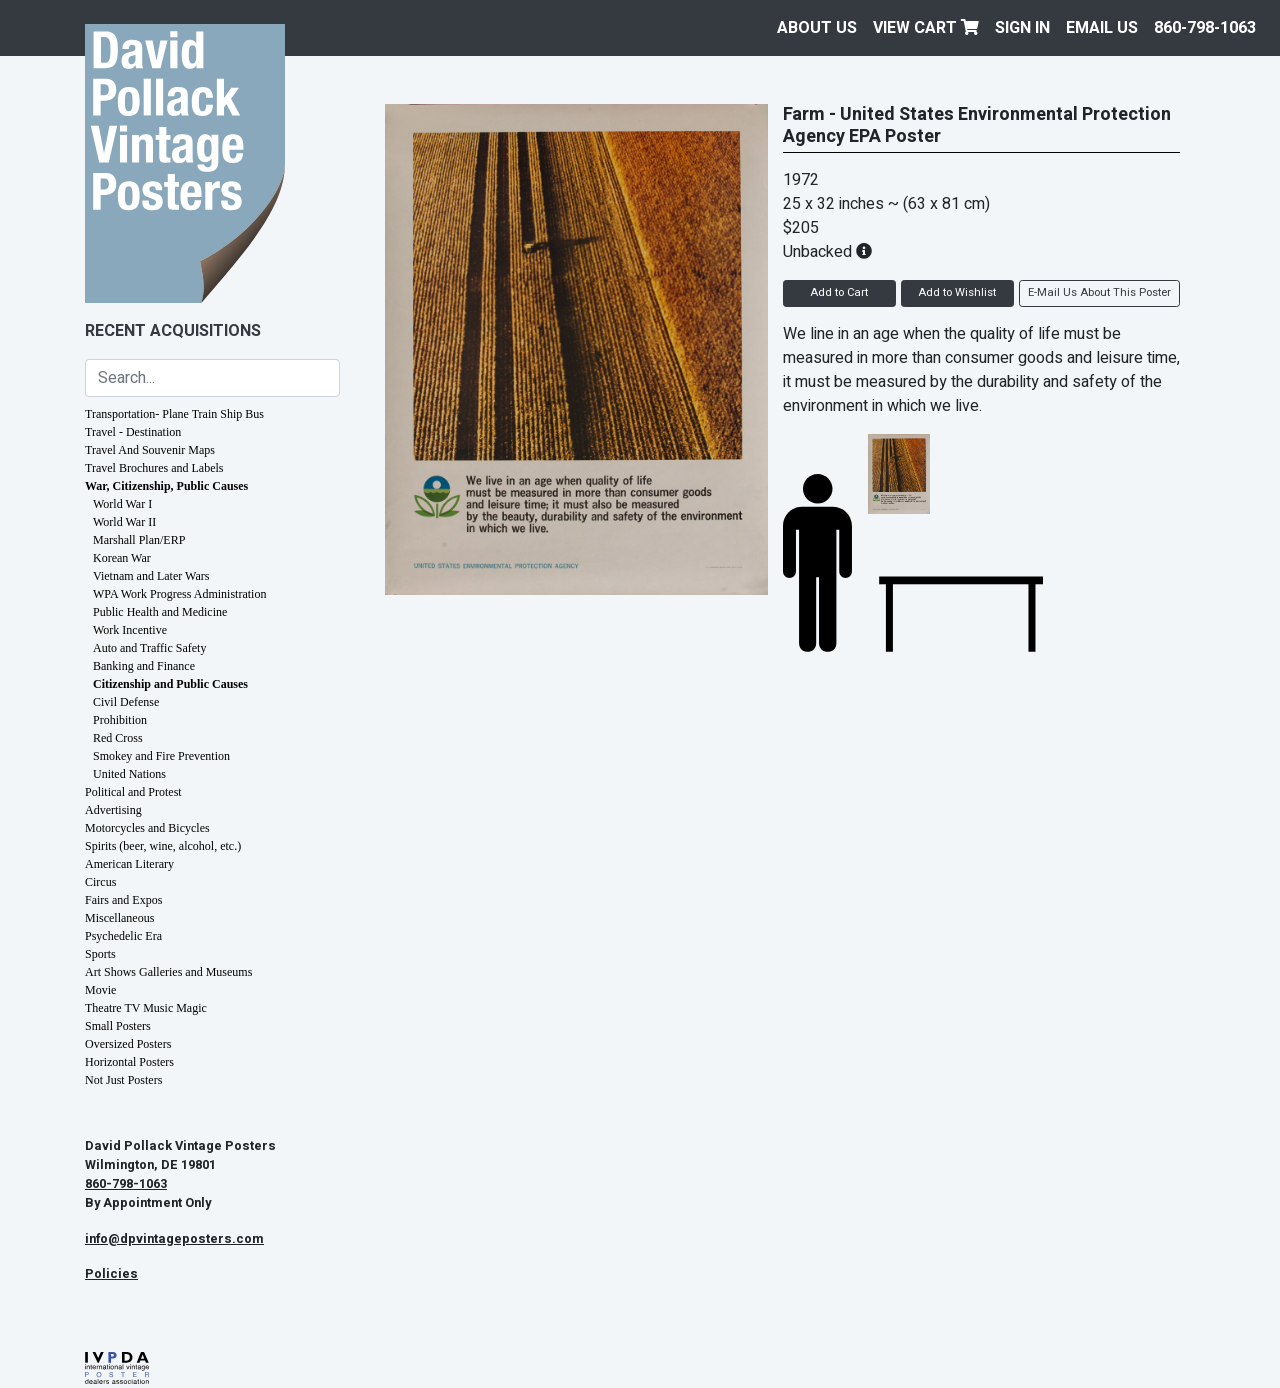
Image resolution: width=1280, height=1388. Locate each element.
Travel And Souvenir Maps (150, 450)
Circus (100, 882)
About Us (817, 28)
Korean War (122, 558)
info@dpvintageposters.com (174, 1239)
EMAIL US (1102, 28)
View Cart (926, 28)
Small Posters (118, 1026)
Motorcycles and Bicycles (147, 828)
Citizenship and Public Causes (170, 684)
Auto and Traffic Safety (149, 648)
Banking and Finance (144, 666)
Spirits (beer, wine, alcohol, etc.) (163, 846)
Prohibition (120, 720)
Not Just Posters (123, 1080)
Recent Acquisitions (173, 331)
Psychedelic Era (123, 936)
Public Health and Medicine (160, 612)
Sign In (1022, 28)
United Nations (129, 774)
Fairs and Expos (123, 900)
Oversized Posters (128, 1044)
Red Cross (118, 738)
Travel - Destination (133, 432)
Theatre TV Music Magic (146, 1008)
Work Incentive (130, 630)
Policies (111, 1274)
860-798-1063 (1205, 28)
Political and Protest (133, 792)
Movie (100, 990)
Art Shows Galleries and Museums (168, 972)
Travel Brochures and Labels (154, 468)
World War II (124, 522)
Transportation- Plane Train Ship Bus (174, 414)
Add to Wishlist (957, 292)
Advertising (113, 810)
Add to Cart (839, 292)
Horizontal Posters (129, 1062)
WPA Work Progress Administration (179, 594)
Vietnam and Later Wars (151, 576)
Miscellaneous (119, 918)
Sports (100, 954)
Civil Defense (126, 702)
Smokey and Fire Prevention (161, 756)
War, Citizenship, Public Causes (166, 486)
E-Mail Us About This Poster (1099, 292)
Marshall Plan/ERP (139, 540)
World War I (122, 504)
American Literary (129, 864)
